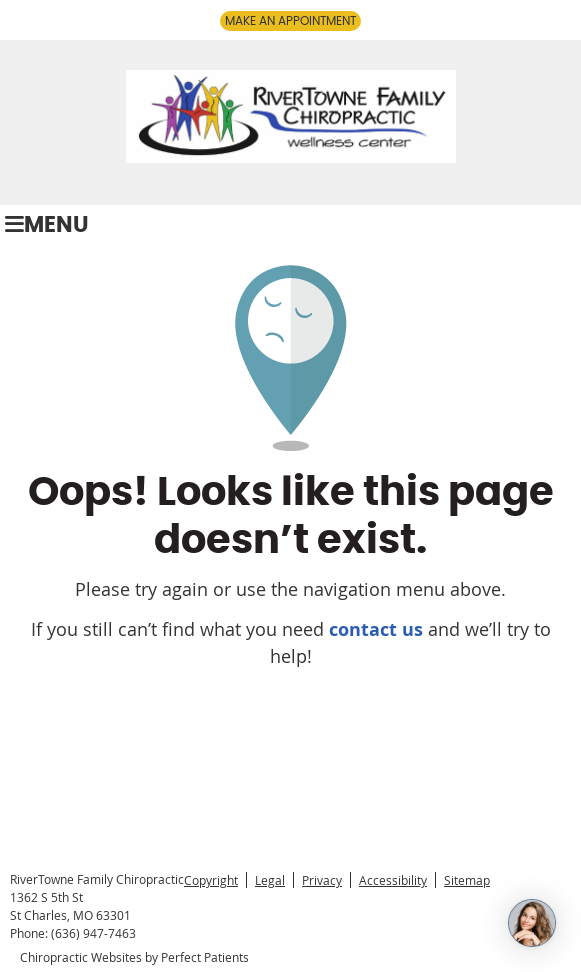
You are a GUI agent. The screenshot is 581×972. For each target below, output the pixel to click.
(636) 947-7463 (93, 933)
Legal (270, 880)
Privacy (322, 880)
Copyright (211, 880)
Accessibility (393, 880)
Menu (47, 225)
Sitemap (467, 880)
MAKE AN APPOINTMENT (290, 21)
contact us (376, 629)
